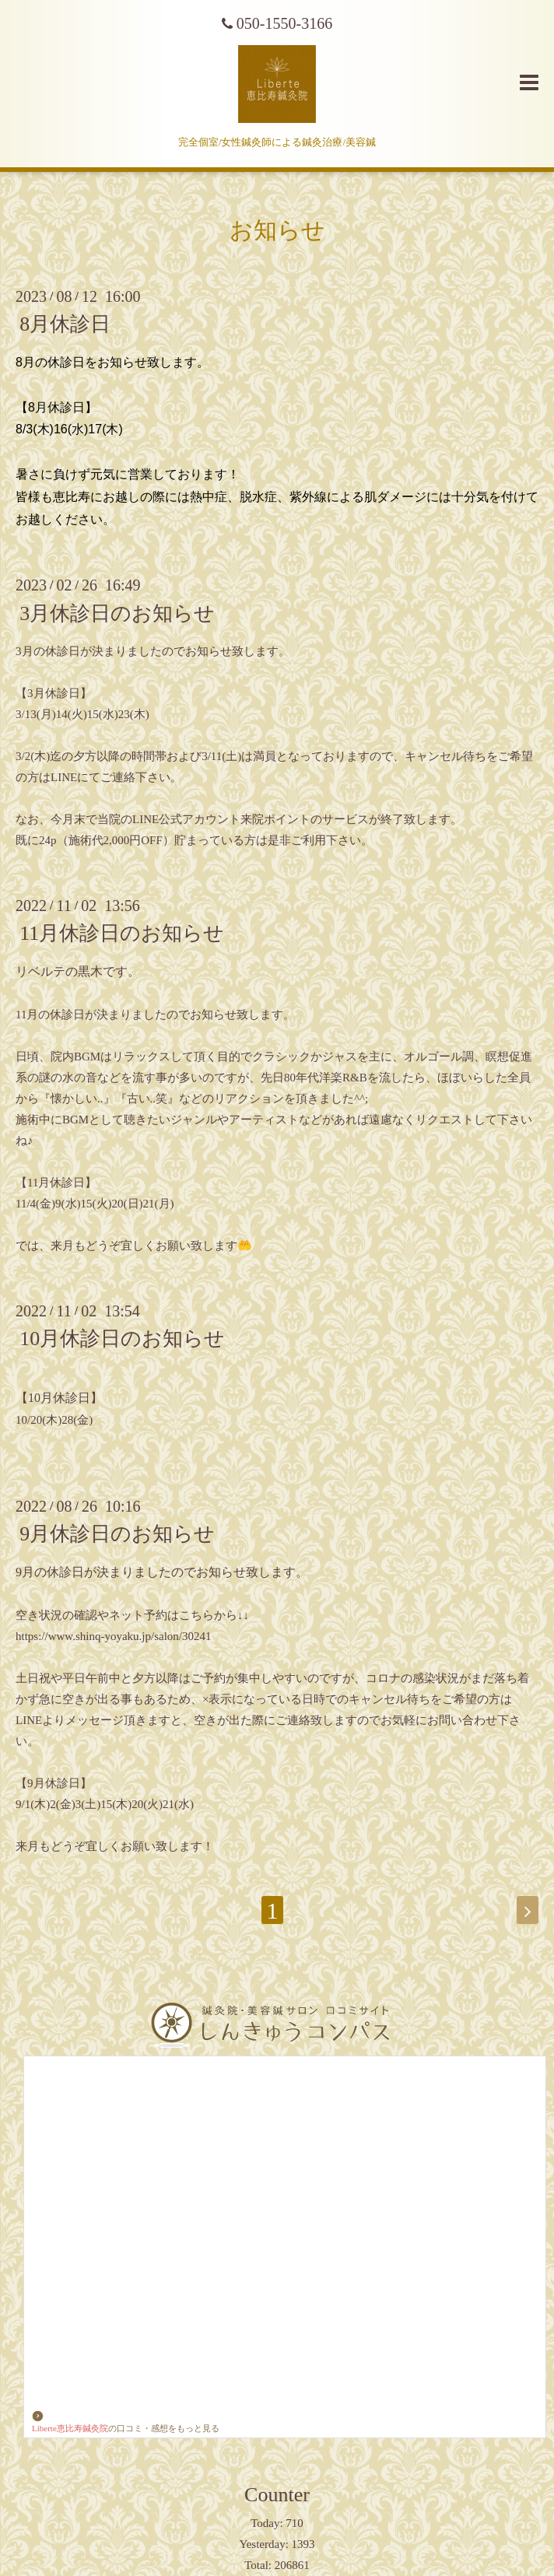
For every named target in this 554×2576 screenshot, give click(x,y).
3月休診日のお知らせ (117, 612)
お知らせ (277, 230)
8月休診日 (64, 324)
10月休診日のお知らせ (122, 1338)
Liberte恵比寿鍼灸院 (70, 2421)
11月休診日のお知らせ (121, 933)
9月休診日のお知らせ (117, 1534)
